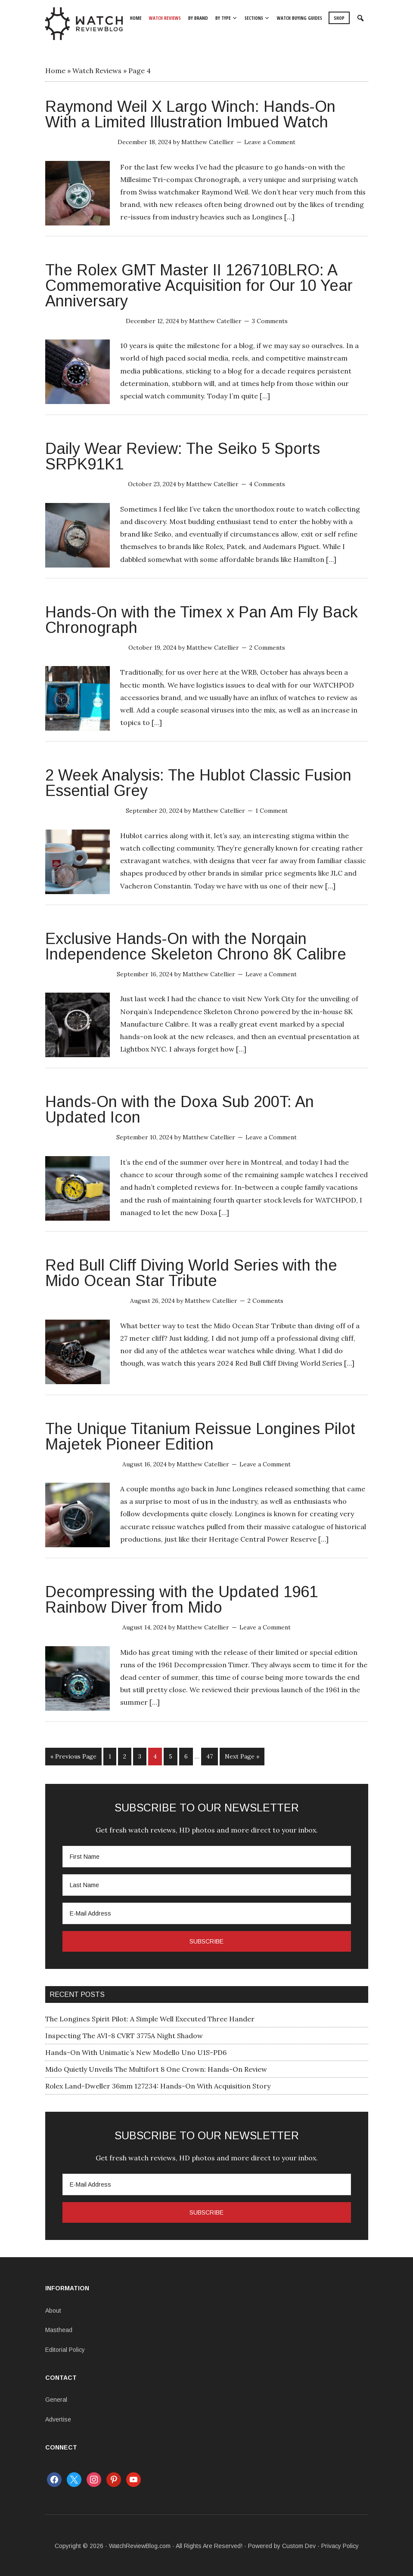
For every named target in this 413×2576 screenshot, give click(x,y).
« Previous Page (73, 1756)
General (56, 2398)
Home (55, 70)
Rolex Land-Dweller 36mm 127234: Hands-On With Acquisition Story (157, 2084)
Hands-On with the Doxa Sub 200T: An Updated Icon (179, 1109)
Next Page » (242, 1756)
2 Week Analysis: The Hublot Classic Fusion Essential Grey (198, 782)
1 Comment (271, 810)
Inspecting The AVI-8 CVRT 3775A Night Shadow (124, 2034)
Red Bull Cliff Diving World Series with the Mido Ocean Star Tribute (191, 1273)
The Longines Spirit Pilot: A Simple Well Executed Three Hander (150, 2017)
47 (209, 1756)
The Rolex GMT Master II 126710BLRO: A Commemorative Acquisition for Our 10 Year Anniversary (199, 285)
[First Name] (206, 1855)
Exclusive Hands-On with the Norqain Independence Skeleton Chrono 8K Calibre (195, 946)
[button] (360, 19)
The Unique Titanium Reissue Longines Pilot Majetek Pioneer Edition (200, 1436)
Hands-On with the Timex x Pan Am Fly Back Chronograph (201, 619)
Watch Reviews (96, 70)
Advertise (58, 2418)
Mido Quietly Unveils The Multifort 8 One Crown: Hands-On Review (156, 2068)
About (53, 2308)
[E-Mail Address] (206, 1912)
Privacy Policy (340, 2544)
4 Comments (267, 484)
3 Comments (270, 321)
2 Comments (267, 647)
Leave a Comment (269, 142)
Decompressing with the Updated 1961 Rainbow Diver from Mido (181, 1599)
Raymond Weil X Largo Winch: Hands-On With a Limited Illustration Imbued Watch (190, 114)
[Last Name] (206, 1883)
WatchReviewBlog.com (140, 2544)
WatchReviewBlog (84, 23)
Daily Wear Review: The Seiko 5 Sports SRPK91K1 (182, 456)
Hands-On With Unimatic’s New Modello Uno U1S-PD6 (136, 2051)
